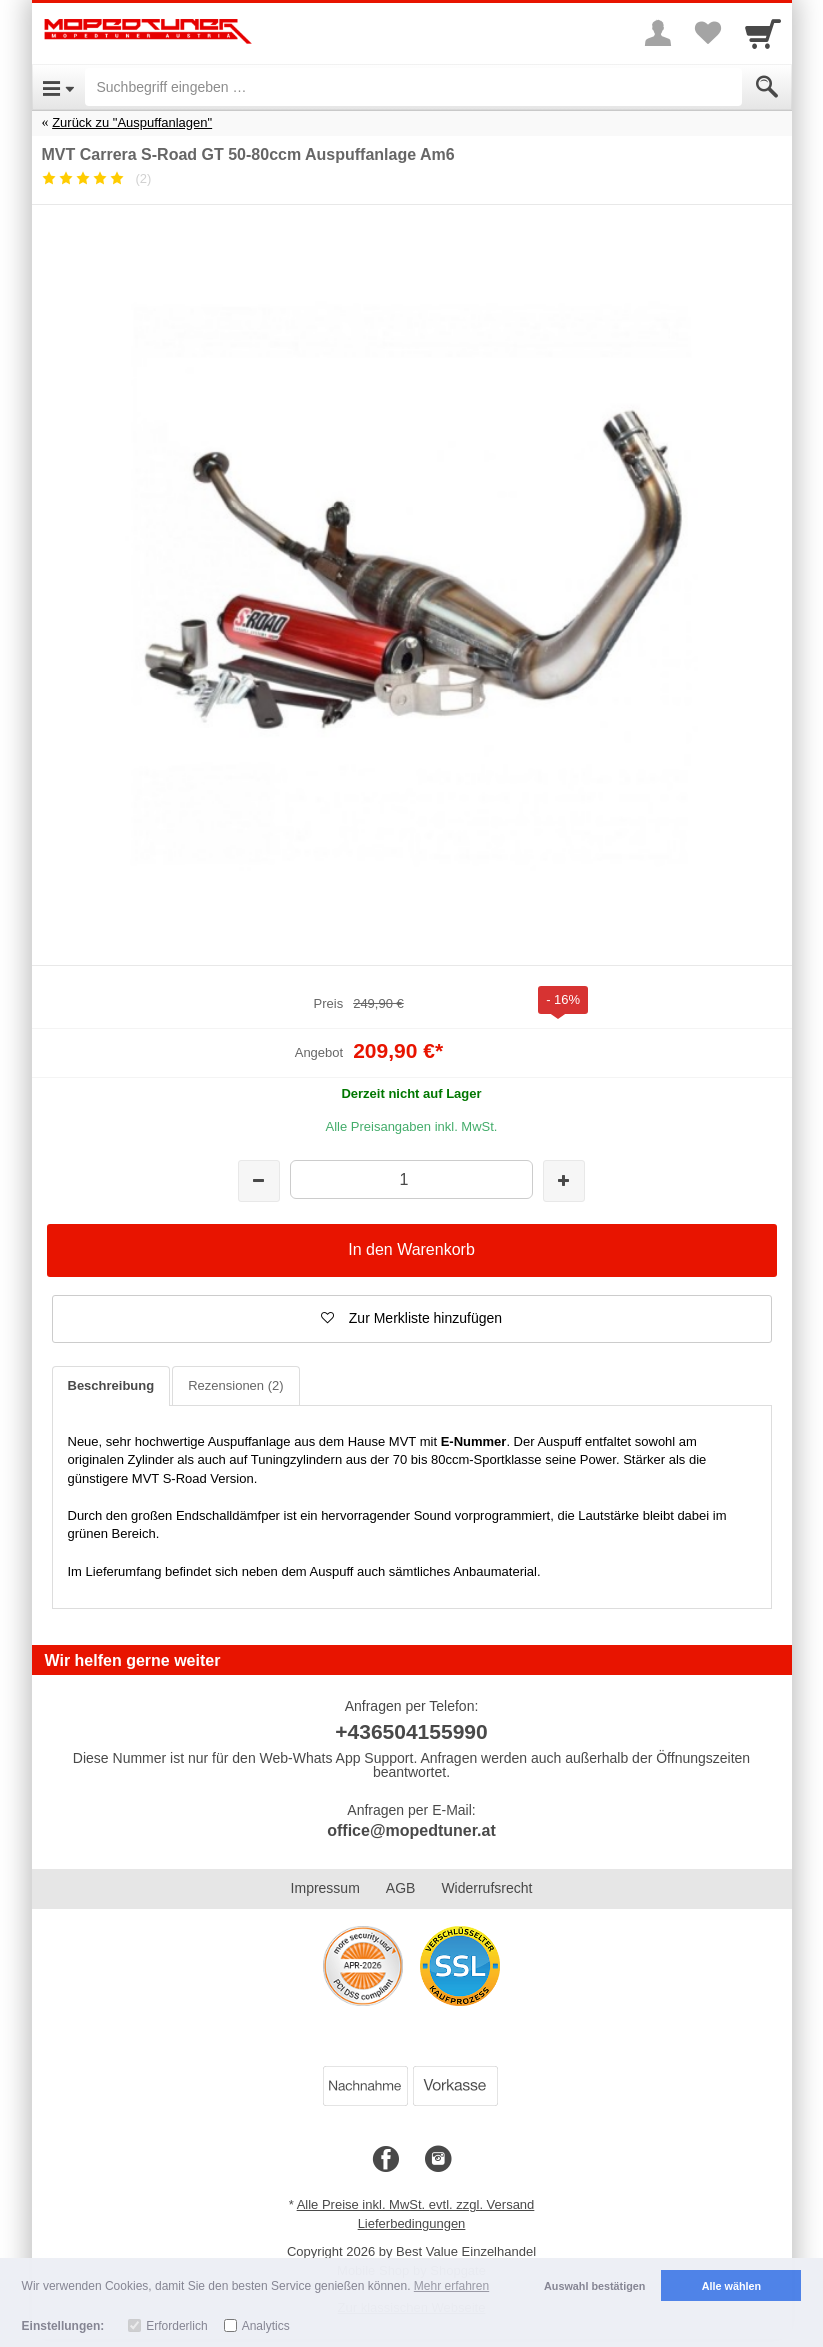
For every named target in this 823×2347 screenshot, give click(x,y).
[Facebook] (386, 2160)
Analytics (266, 2326)
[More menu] (658, 33)
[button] (412, 1319)
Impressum (325, 1888)
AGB (401, 1888)
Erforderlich (176, 2326)
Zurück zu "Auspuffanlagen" (132, 122)
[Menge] (411, 1179)
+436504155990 (411, 1731)
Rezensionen (235, 1385)
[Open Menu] (58, 87)
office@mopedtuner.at (411, 1830)
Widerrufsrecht (486, 1888)
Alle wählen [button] (731, 2286)
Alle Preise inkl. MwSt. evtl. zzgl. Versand (416, 2204)
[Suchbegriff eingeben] (413, 87)
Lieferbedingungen (412, 2223)
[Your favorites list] (708, 33)
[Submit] (767, 87)
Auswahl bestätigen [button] (594, 2286)
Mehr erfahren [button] (451, 2286)
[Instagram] (438, 2160)
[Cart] (763, 33)
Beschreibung (111, 1385)
